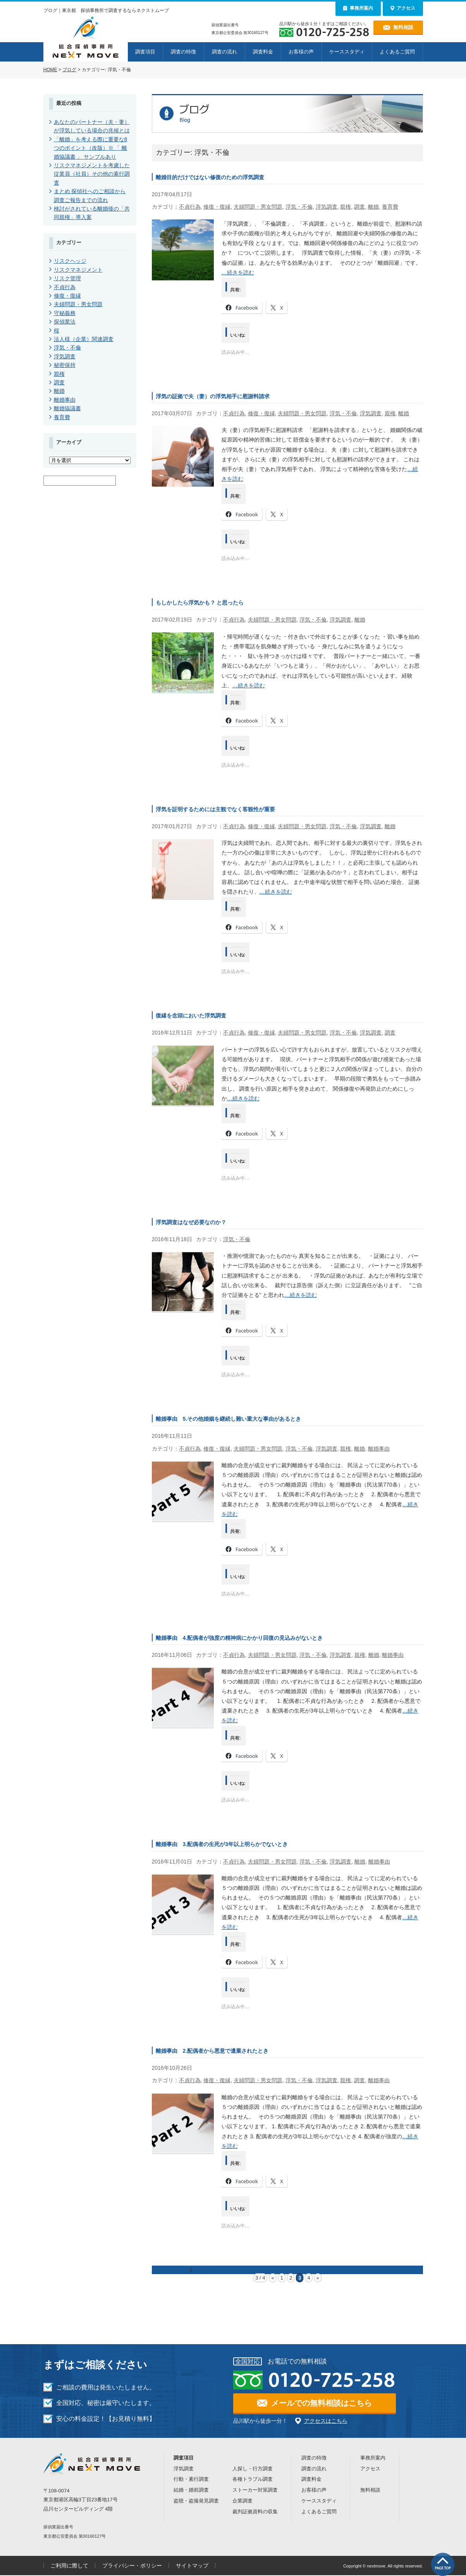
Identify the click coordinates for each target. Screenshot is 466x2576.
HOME (50, 69)
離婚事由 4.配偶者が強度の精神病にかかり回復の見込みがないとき (239, 1638)
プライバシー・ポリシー (132, 2565)
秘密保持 (65, 365)
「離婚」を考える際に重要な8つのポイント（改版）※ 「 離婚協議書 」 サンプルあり (90, 148)
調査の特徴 (183, 52)
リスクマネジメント (78, 270)
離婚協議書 (67, 408)
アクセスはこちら (325, 2421)
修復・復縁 (216, 207)
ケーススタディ (347, 52)
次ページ (209, 2270)
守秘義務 (65, 313)
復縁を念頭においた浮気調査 (191, 1015)
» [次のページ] (317, 2278)
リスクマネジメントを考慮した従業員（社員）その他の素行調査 (92, 174)
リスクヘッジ (70, 261)
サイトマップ (192, 2565)
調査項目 (145, 52)
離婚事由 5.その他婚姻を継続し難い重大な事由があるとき (228, 1419)
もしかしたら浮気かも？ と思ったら (200, 602)
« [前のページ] (272, 2278)
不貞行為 (190, 207)
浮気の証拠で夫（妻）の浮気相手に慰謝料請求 (213, 396)
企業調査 (242, 2501)
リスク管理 (67, 278)
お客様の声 (301, 52)
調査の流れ (224, 52)
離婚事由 (379, 1449)
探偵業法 (65, 322)
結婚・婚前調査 (191, 2490)
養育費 (390, 207)
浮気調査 (326, 207)
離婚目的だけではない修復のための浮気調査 (210, 177)
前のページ (165, 2270)
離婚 (373, 207)
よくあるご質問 (397, 52)
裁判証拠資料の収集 (255, 2511)
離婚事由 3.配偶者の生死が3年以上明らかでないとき (222, 1844)
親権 (345, 207)
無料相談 (370, 2490)
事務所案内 (372, 2458)
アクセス (370, 2469)
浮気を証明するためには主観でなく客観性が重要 (215, 809)
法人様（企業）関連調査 (83, 339)
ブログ (69, 69)
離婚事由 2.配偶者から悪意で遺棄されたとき (212, 2051)
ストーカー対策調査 (255, 2490)
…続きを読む (238, 272)
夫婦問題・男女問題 (258, 207)
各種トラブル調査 (252, 2479)
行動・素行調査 (191, 2479)
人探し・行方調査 (252, 2469)
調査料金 (263, 52)
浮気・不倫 (299, 207)
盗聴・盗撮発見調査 (196, 2501)
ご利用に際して (69, 2565)
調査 (359, 207)
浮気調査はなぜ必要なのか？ (191, 1222)
